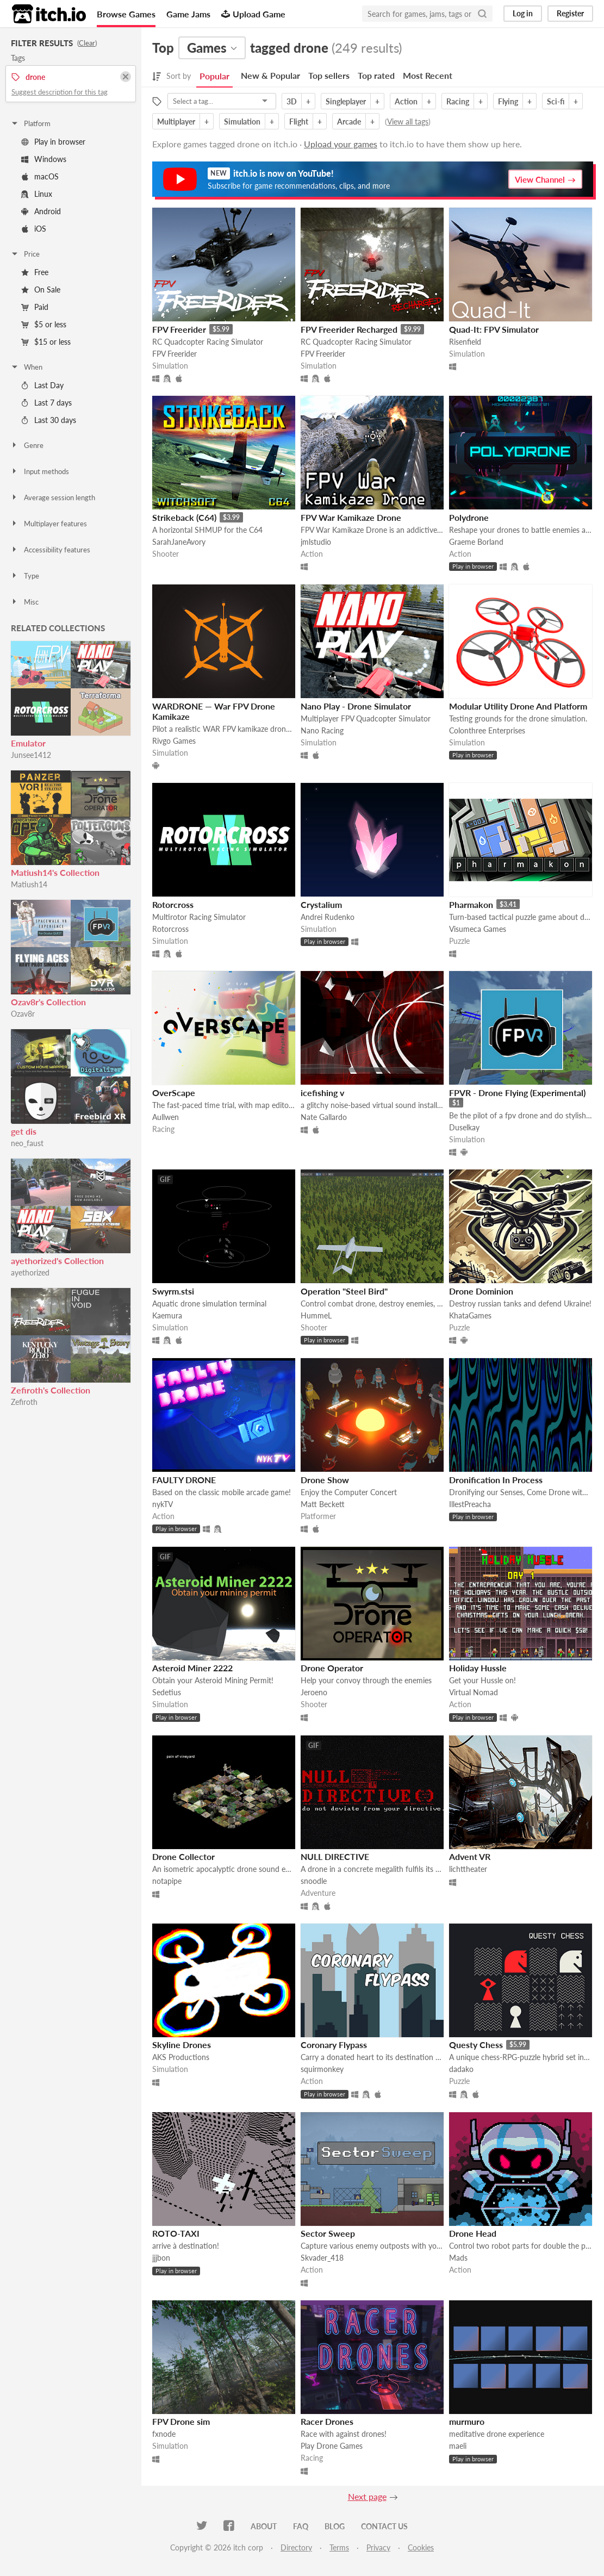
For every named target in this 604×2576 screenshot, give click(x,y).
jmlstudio (316, 541)
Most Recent (427, 75)
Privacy (378, 2547)
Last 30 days (48, 420)
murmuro (466, 2421)
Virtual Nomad (473, 1692)
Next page (367, 2496)
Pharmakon (471, 904)
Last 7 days (46, 402)
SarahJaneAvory (179, 541)
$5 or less (43, 324)
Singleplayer (346, 101)
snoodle (314, 1881)
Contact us (384, 2526)
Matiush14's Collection (55, 872)
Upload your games (340, 144)
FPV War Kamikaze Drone (351, 517)
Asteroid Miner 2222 (192, 1668)
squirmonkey (322, 2069)
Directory (296, 2547)
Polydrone (469, 517)
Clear (87, 43)
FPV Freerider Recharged (349, 329)
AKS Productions (180, 2057)
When (26, 367)
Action (406, 101)
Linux (36, 193)
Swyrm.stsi (173, 1291)
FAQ (300, 2526)
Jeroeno (314, 1692)
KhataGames (470, 1315)
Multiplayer (176, 121)
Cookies (421, 2547)
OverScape (173, 1092)
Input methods (39, 471)
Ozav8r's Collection (48, 1002)
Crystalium (321, 904)
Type (24, 575)
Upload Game (253, 14)
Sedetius (166, 1692)
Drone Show (325, 1479)
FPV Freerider (179, 329)
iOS (33, 228)
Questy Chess (476, 2044)
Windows (43, 159)
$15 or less (46, 341)
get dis (23, 1131)
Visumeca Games (477, 929)
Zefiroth (24, 1402)
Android (41, 211)
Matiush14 (29, 884)
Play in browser (53, 141)
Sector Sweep (328, 2233)
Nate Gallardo (324, 1117)
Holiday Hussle (478, 1668)
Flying (508, 101)
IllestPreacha (470, 1504)
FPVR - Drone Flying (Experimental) (517, 1092)
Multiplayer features (48, 523)
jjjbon (161, 2257)
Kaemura (167, 1315)
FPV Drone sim (181, 2421)
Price (25, 254)
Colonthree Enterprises (487, 730)
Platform (30, 123)
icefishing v (322, 1092)
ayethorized (30, 1272)
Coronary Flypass (334, 2044)
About (264, 2526)
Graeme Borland (476, 541)
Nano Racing (322, 730)
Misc (24, 602)
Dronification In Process (496, 1479)
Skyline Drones (181, 2044)
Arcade (349, 121)
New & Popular (270, 75)
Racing (457, 101)
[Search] (482, 13)
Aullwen (165, 1117)
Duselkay (464, 1127)
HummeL (316, 1315)
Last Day (42, 385)
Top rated (376, 75)
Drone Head (472, 2233)
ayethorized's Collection (57, 1260)
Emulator (28, 743)
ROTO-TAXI (176, 2233)
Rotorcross (173, 904)
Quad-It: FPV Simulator (494, 329)
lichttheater (468, 1869)
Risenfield (465, 341)
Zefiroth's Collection (50, 1390)
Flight (298, 121)
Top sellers (329, 75)
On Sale (40, 289)
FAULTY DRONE (184, 1479)
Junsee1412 (31, 755)
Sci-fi (555, 101)
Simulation (242, 121)
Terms (339, 2547)
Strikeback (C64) (184, 517)
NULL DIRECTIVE (335, 1856)
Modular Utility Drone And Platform (518, 706)
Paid (34, 307)
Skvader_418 (322, 2257)
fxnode (164, 2433)
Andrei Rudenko (327, 917)
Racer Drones (327, 2421)
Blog (335, 2526)
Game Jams (188, 14)
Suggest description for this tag (59, 92)
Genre (26, 445)
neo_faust (27, 1143)
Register (570, 13)
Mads (458, 2257)
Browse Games (126, 14)
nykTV (162, 1504)
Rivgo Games (174, 740)
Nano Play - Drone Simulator (356, 706)
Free (34, 272)
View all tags (407, 121)
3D (292, 101)
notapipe (167, 1881)
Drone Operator (332, 1668)
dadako (461, 2069)
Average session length (52, 497)
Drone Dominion (481, 1291)
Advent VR (469, 1856)
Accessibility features (50, 549)
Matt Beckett (323, 1504)
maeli (457, 2445)
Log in (523, 13)
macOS (40, 176)
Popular (214, 76)
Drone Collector (183, 1856)
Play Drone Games (332, 2445)
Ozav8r (23, 1013)
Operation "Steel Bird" (344, 1291)
